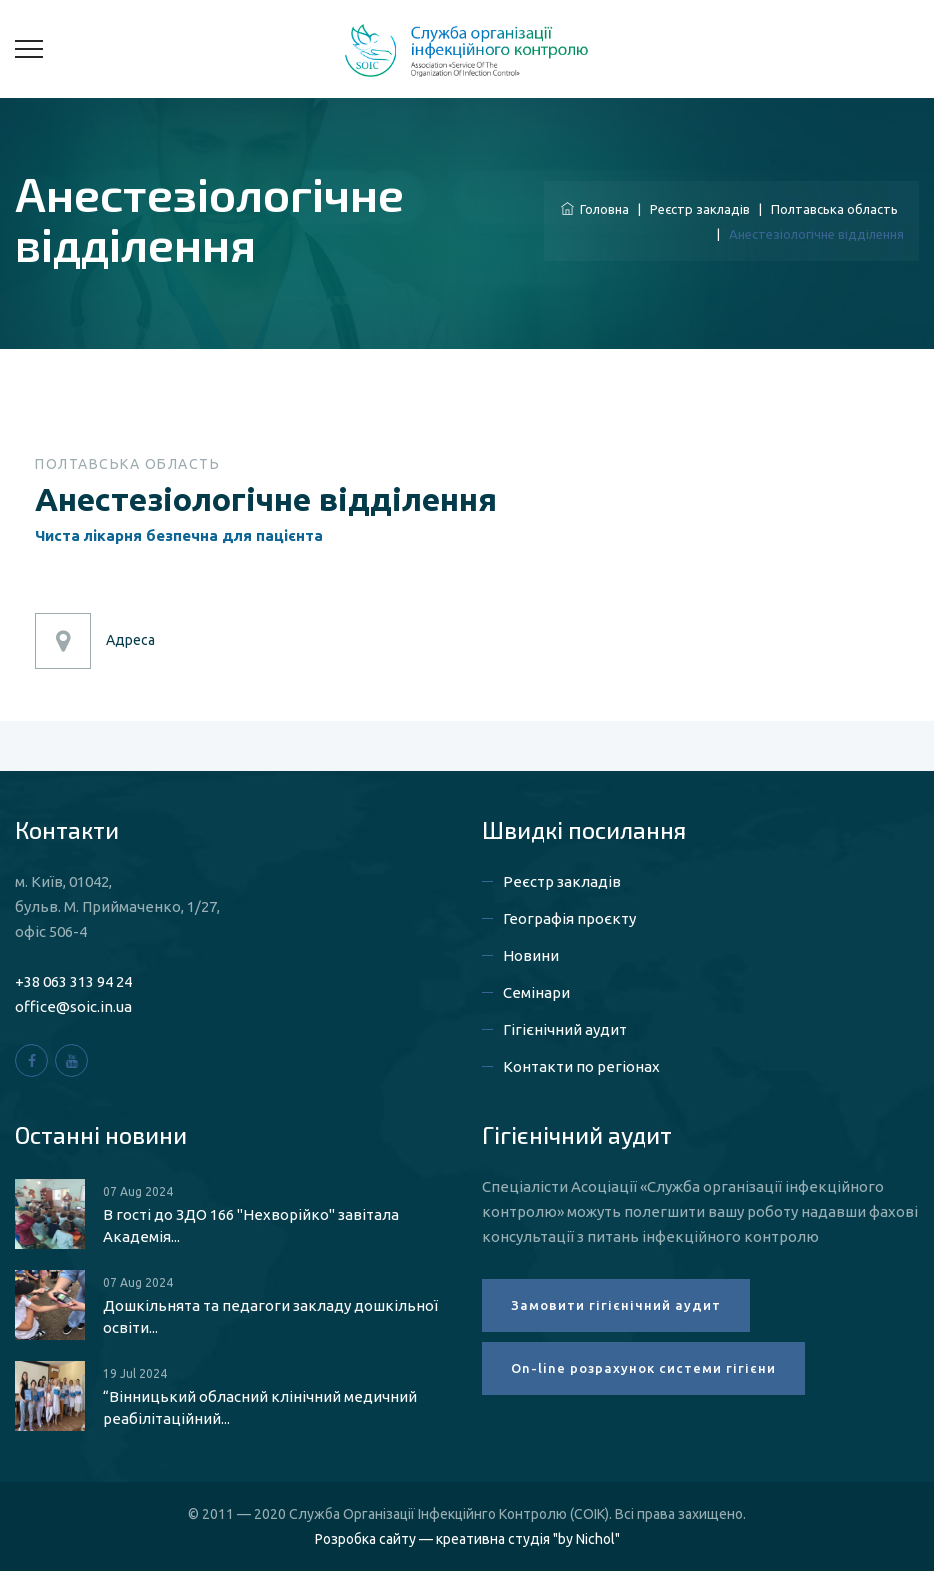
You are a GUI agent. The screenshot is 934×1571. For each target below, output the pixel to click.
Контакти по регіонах (581, 1066)
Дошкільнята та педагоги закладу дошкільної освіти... (270, 1316)
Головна (595, 209)
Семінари (536, 992)
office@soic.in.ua (73, 1006)
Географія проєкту (569, 918)
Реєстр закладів (700, 209)
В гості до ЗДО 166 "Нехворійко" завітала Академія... (251, 1225)
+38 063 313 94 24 (73, 981)
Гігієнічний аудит (565, 1029)
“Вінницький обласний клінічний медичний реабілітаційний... (260, 1407)
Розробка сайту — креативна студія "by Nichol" (467, 1539)
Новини (531, 955)
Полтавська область (834, 209)
